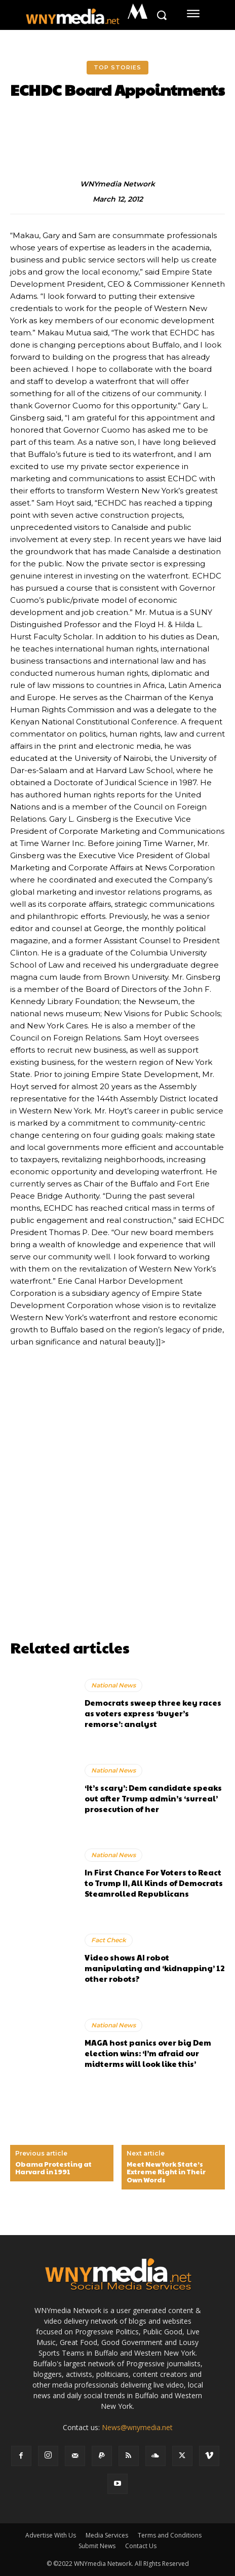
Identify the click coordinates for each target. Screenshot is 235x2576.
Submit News (97, 2546)
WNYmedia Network (117, 184)
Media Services (107, 2535)
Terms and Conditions (170, 2535)
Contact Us (140, 2546)
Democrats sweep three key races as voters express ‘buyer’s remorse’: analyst (153, 1713)
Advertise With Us (50, 2535)
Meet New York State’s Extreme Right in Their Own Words (166, 2172)
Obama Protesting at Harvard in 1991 (53, 2168)
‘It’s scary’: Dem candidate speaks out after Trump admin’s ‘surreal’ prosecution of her (153, 1798)
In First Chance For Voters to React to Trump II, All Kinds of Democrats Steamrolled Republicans (154, 1883)
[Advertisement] (117, 1517)
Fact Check (108, 1940)
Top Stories (117, 67)
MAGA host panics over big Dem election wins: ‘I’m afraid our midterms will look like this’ (148, 2053)
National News (113, 1685)
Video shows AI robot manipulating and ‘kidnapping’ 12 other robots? (154, 1968)
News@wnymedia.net (137, 2427)
